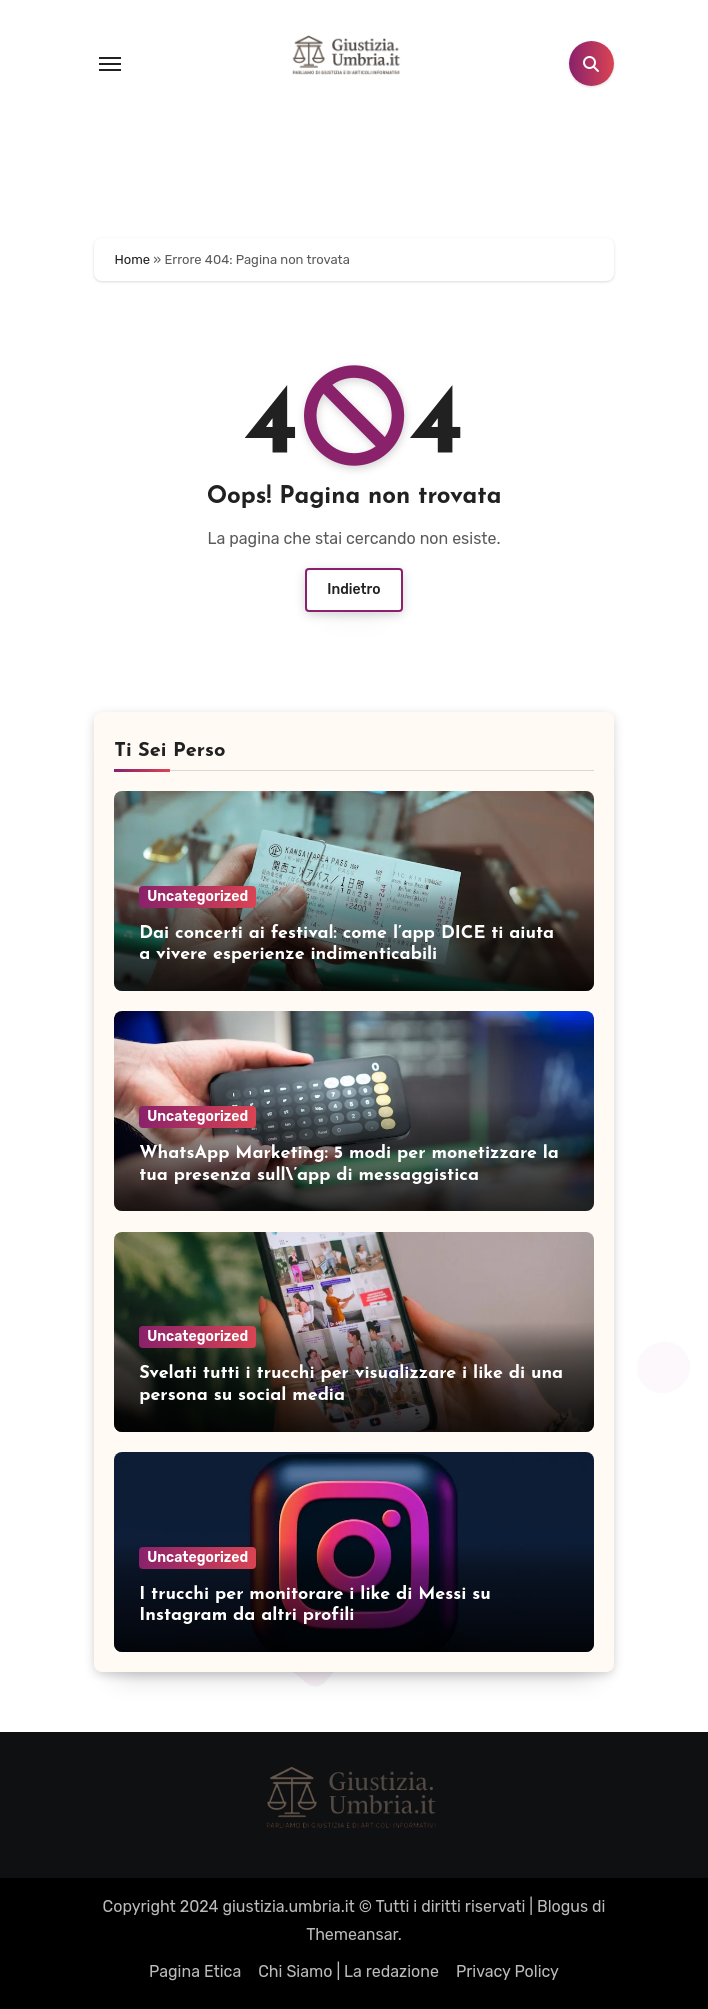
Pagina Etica (195, 1971)
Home (133, 259)
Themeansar (352, 1934)
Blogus (562, 1906)
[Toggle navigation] (110, 64)
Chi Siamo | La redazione (348, 1971)
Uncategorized (197, 896)
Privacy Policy (507, 1971)
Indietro (353, 589)
